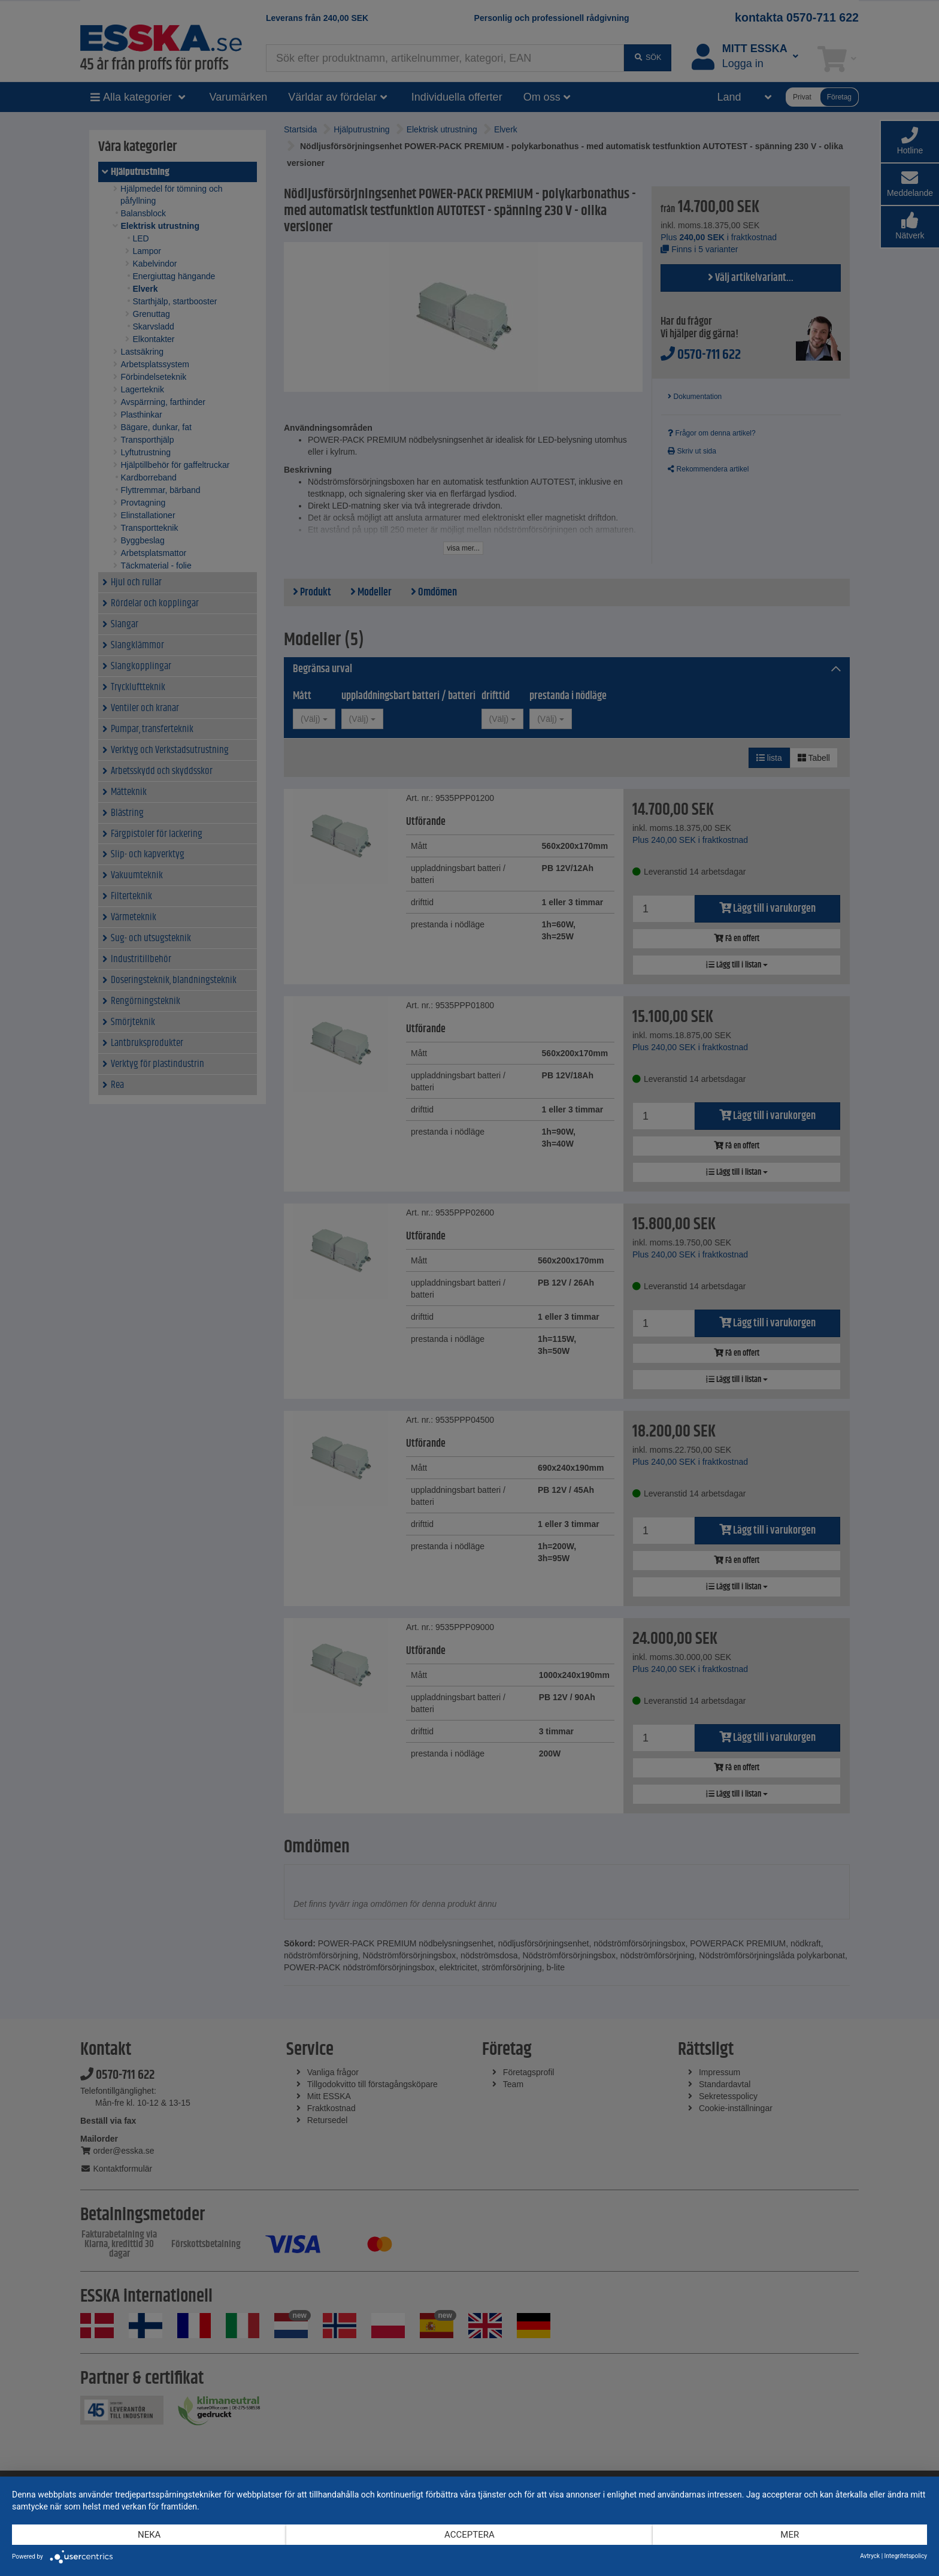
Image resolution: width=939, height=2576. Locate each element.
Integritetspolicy (906, 2556)
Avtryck (870, 2556)
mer (789, 2534)
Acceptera (469, 2534)
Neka (149, 2534)
